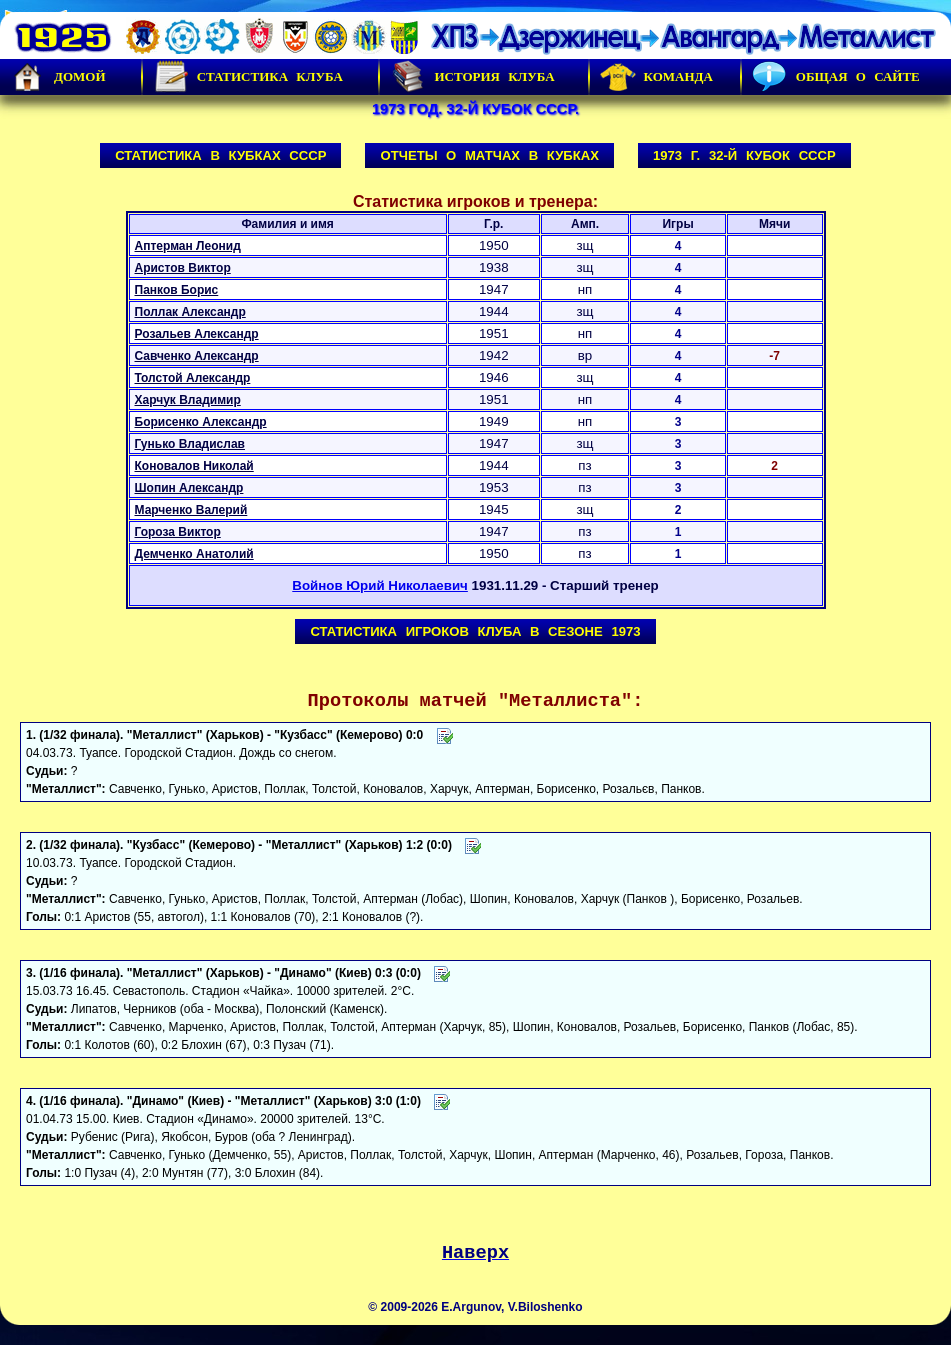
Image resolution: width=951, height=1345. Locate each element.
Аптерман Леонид (188, 246)
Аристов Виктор (183, 268)
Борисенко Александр (201, 422)
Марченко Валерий (191, 510)
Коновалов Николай (194, 466)
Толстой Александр (193, 378)
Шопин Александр (189, 488)
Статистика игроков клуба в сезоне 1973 (475, 631)
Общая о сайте (836, 77)
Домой (58, 77)
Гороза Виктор (178, 532)
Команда (656, 77)
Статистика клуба (248, 77)
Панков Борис (177, 290)
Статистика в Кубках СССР (220, 155)
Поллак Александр (190, 312)
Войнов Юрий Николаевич (380, 585)
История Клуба (472, 77)
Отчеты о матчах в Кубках (489, 155)
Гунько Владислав (190, 444)
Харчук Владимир (188, 400)
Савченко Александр (197, 356)
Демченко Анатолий (194, 554)
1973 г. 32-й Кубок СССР (744, 155)
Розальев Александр (197, 334)
